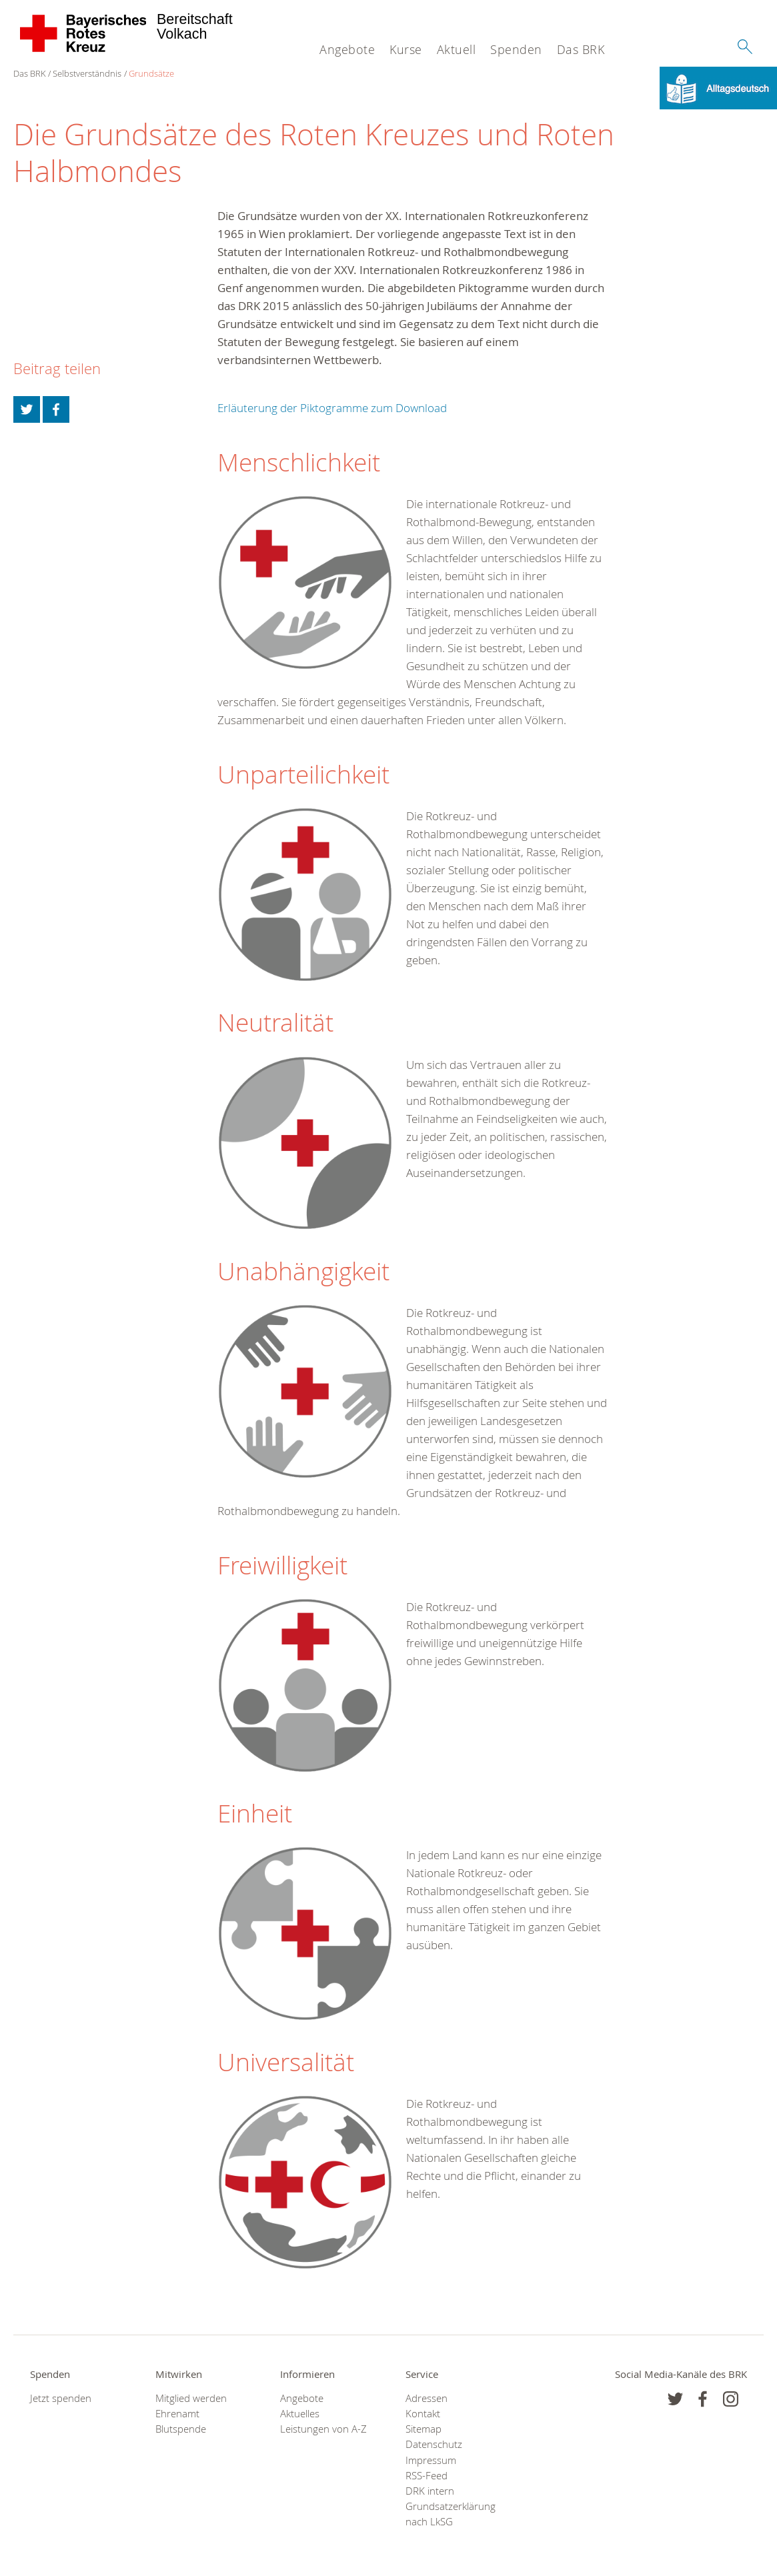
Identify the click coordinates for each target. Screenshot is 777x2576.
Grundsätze (151, 73)
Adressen (427, 2398)
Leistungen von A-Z (323, 2429)
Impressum (431, 2460)
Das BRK (581, 49)
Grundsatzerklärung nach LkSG (451, 2514)
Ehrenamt (177, 2413)
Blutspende (180, 2429)
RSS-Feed (427, 2475)
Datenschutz (434, 2444)
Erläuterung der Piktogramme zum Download (332, 407)
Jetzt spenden (60, 2398)
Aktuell (456, 49)
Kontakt (423, 2413)
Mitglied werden (191, 2398)
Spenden (516, 49)
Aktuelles (299, 2413)
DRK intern (430, 2491)
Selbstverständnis (87, 73)
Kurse (406, 49)
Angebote (347, 49)
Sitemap (424, 2429)
